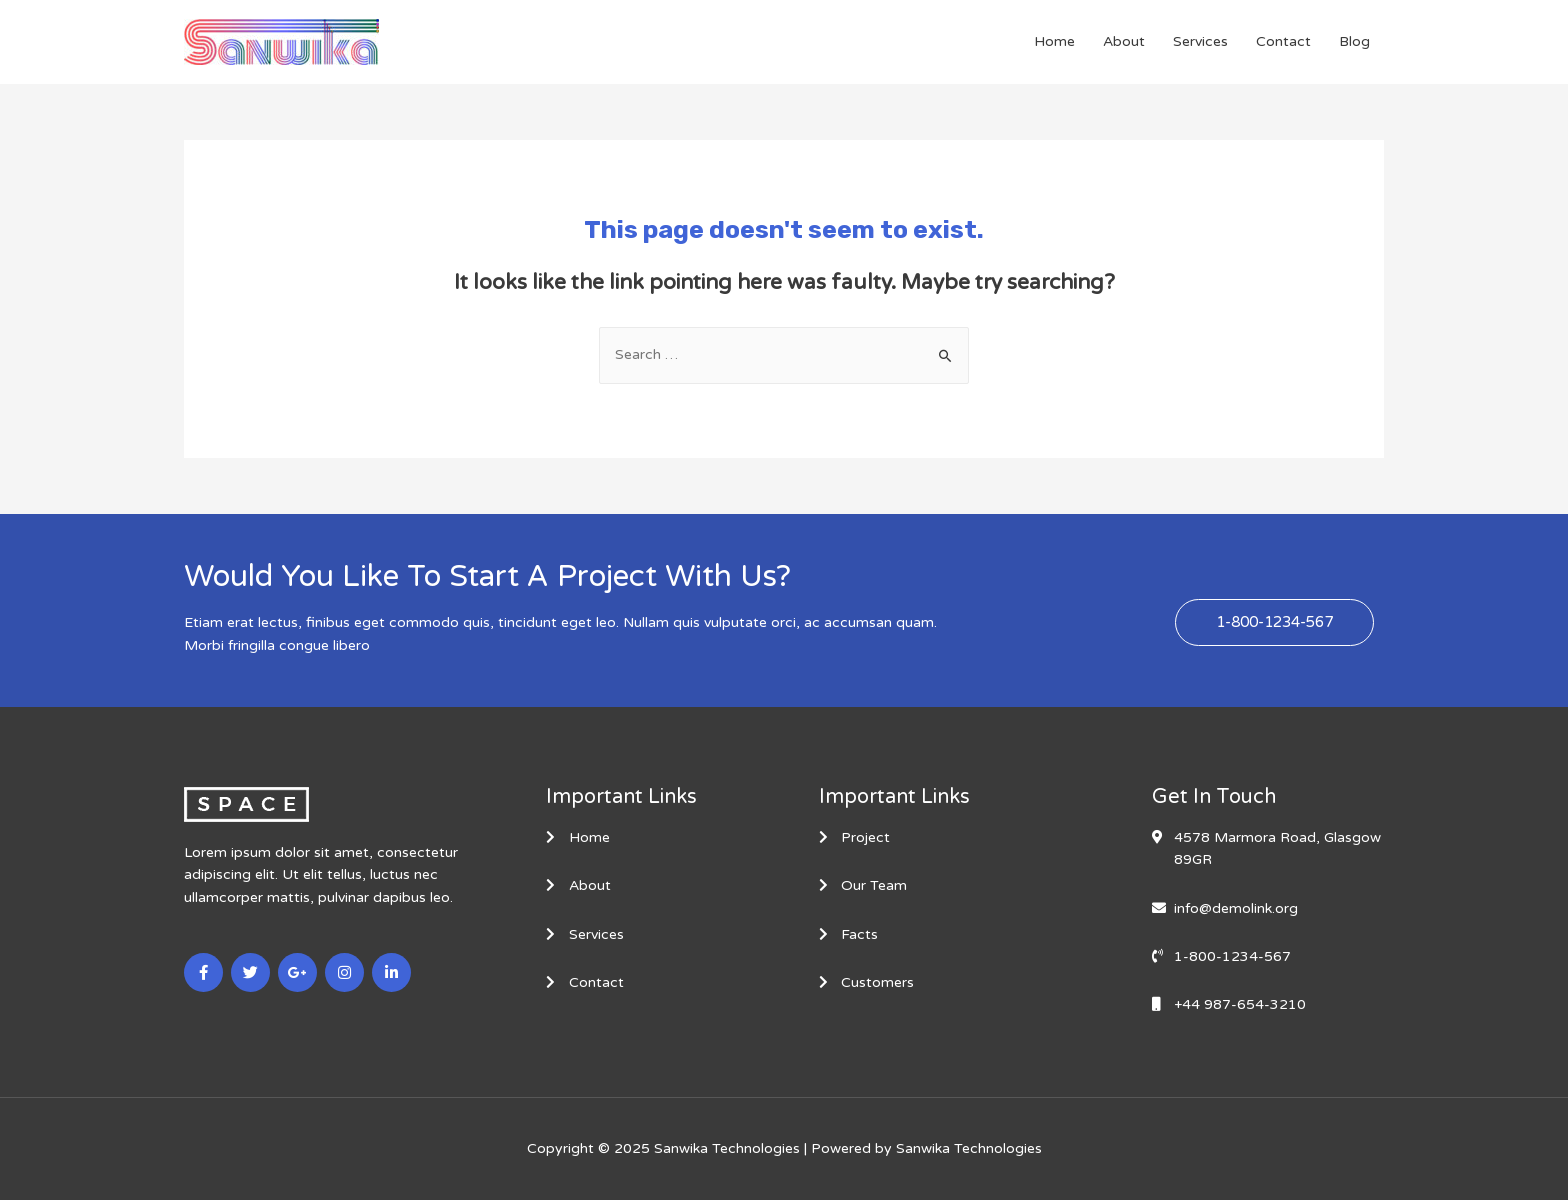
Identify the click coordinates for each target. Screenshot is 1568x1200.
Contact (1283, 41)
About (1124, 41)
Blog (1354, 41)
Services (1200, 41)
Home (1054, 41)
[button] (1274, 622)
